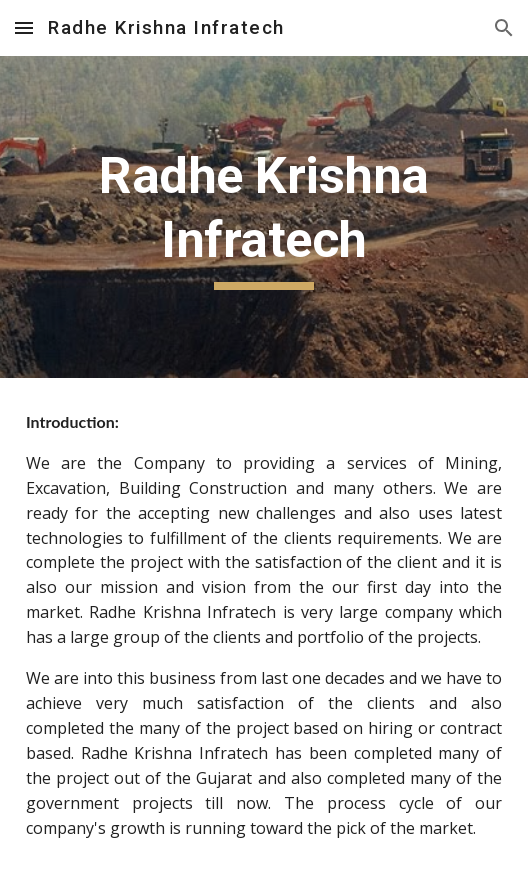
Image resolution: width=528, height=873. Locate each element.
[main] (264, 217)
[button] (24, 27)
